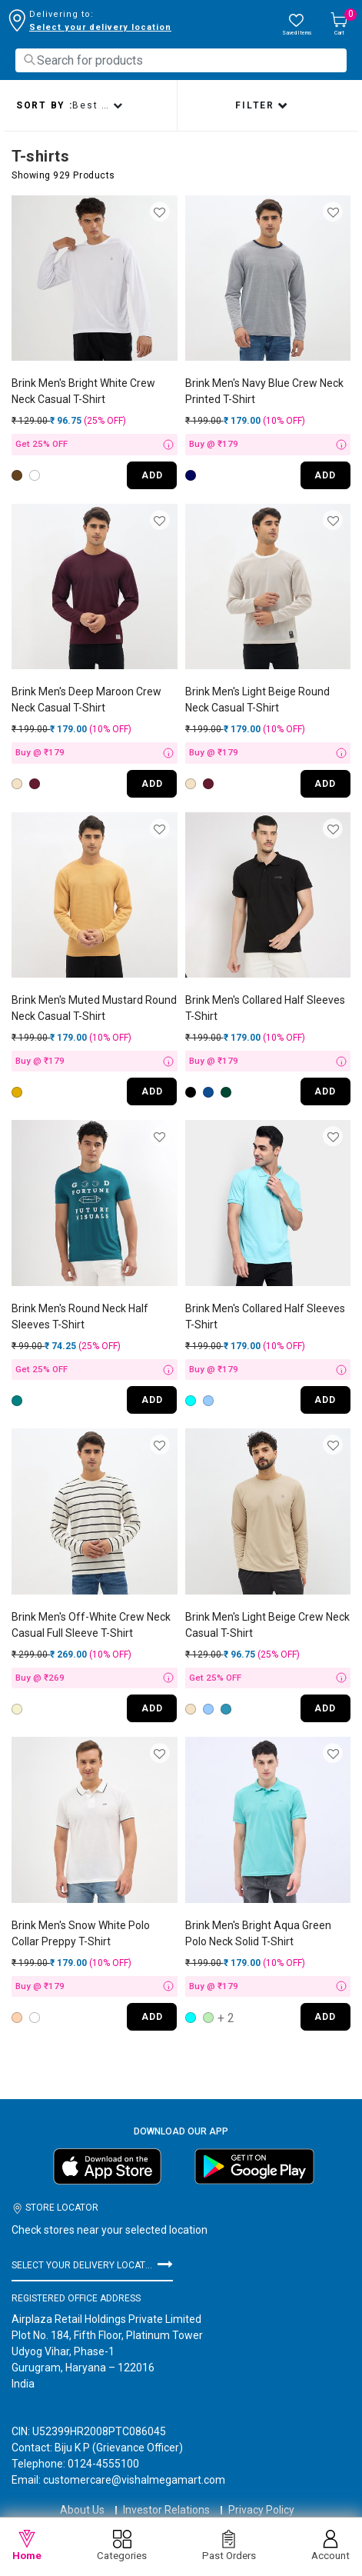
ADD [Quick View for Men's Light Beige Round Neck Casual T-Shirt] (325, 783)
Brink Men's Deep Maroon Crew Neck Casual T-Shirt (86, 699)
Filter (256, 105)
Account (330, 2545)
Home (27, 2545)
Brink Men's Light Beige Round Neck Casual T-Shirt (257, 699)
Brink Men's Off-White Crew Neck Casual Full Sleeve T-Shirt (91, 1625)
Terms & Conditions (181, 2514)
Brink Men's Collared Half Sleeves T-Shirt (265, 1008)
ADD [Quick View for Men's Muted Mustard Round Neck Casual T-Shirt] (152, 1091)
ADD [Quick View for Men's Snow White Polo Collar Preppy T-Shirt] (152, 2016)
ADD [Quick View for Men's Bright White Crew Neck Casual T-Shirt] (152, 475)
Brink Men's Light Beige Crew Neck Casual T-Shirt (267, 1625)
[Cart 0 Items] (339, 25)
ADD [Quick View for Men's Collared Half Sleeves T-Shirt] (325, 1091)
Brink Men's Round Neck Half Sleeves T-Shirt (80, 1316)
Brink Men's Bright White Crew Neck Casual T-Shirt (83, 391)
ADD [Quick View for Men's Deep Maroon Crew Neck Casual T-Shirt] (152, 783)
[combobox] (181, 60)
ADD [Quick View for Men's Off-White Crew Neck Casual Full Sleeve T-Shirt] (152, 1708)
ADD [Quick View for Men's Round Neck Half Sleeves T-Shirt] (152, 1400)
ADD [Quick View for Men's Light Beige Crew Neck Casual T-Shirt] (325, 1708)
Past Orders (229, 2545)
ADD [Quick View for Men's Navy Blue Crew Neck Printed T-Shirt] (325, 475)
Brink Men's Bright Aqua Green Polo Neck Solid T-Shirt (258, 1933)
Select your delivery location (100, 27)
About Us (82, 2496)
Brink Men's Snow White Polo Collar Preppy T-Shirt (81, 1933)
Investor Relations (166, 2496)
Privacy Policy (261, 2496)
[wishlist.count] (296, 25)
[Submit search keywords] (29, 59)
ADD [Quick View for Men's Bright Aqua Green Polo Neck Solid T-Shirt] (325, 2016)
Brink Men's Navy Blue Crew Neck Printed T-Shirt (264, 391)
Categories (122, 2545)
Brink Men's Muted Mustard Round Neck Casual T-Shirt (94, 1008)
